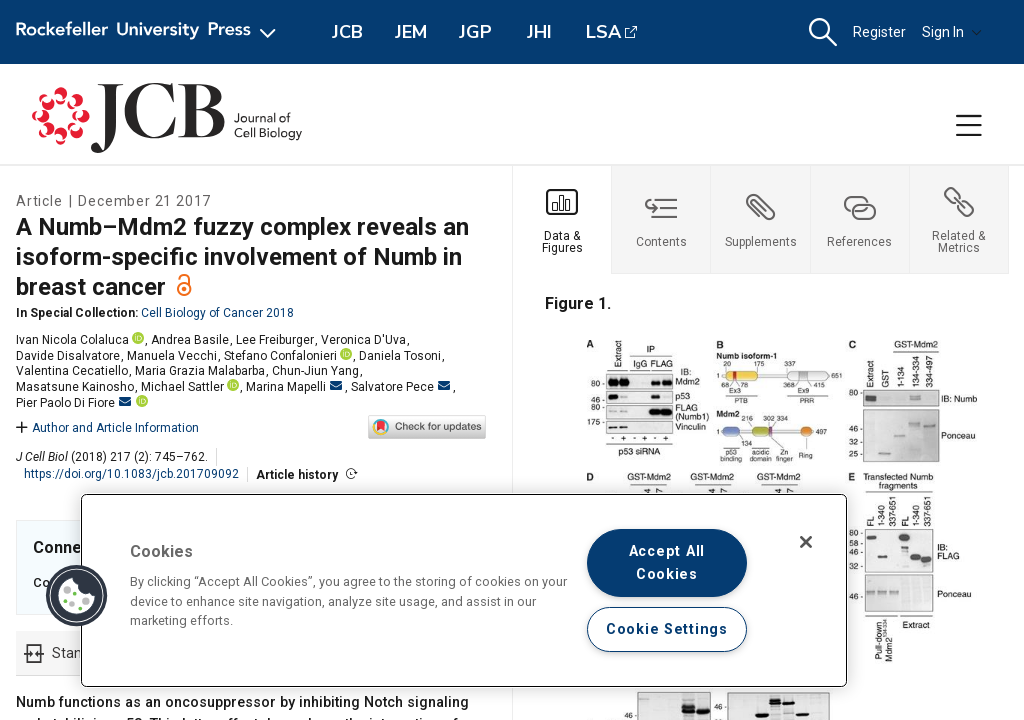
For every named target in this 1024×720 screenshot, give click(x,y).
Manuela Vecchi (172, 356)
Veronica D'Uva (363, 340)
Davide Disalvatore (68, 356)
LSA (603, 32)
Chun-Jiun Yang (315, 371)
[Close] (806, 542)
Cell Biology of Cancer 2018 (217, 313)
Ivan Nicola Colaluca (72, 340)
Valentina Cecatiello (72, 371)
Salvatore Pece (400, 387)
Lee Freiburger (275, 340)
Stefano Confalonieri (280, 356)
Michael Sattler (182, 387)
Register (879, 32)
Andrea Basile (190, 340)
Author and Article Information (107, 428)
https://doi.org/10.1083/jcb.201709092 (131, 474)
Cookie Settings (667, 629)
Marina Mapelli (294, 387)
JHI (539, 32)
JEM (411, 32)
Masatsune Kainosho (75, 387)
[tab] (562, 220)
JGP (475, 32)
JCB (347, 32)
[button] (823, 32)
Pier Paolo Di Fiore (73, 403)
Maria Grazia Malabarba (200, 371)
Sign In (952, 32)
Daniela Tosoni (400, 356)
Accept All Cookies (667, 563)
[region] (464, 590)
